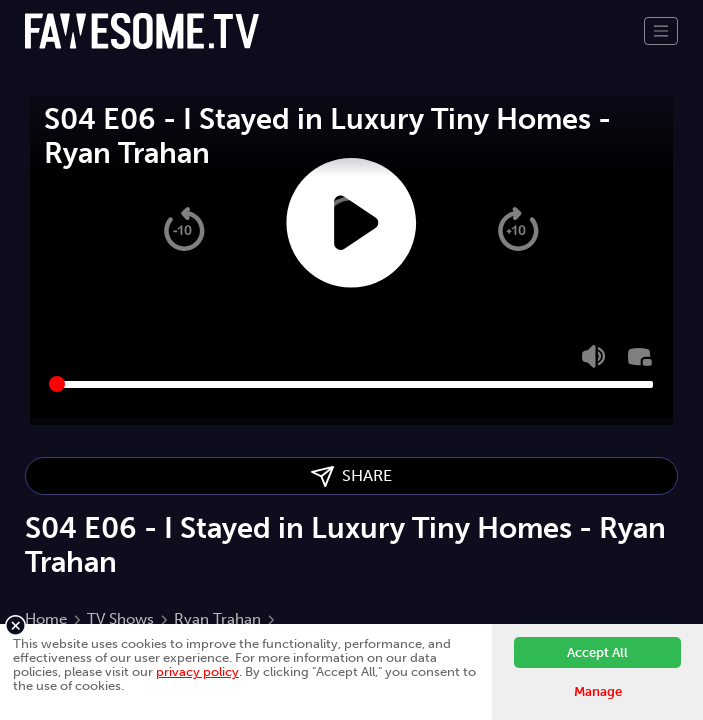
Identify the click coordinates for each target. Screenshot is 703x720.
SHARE (351, 476)
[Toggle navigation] (661, 31)
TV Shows (120, 619)
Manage (598, 691)
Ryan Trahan (217, 619)
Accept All (597, 652)
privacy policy (197, 671)
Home (46, 619)
